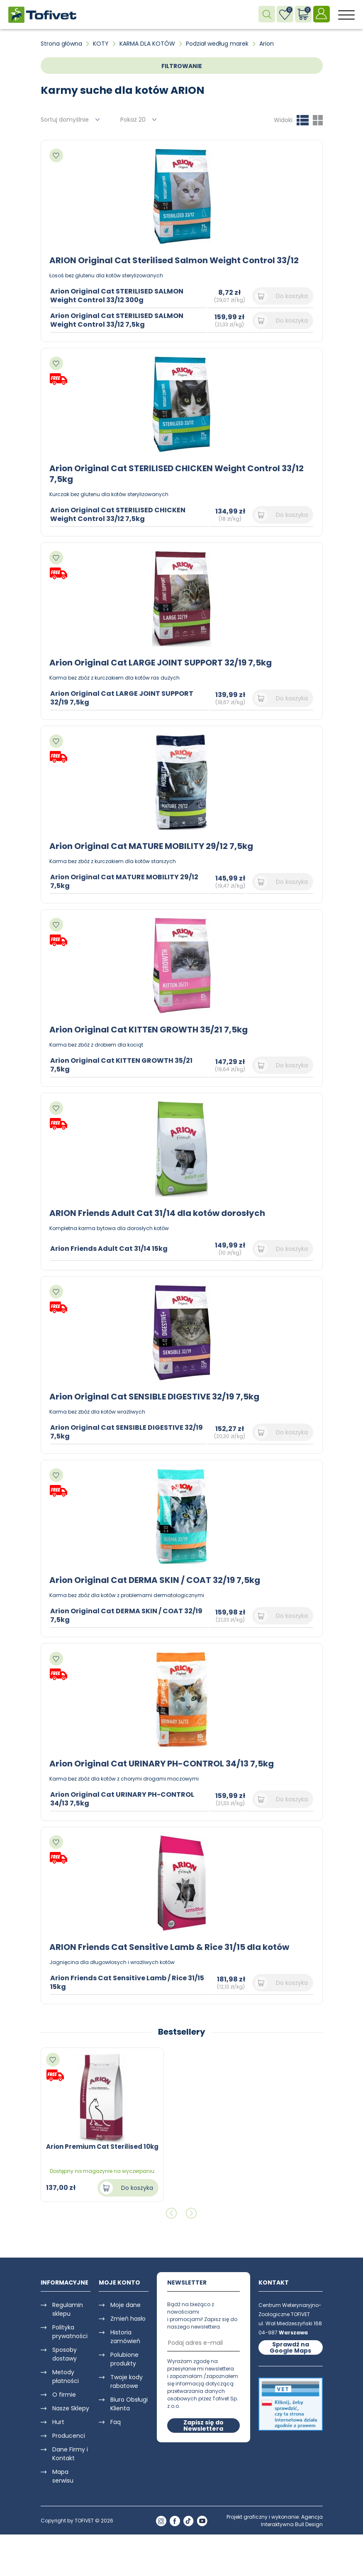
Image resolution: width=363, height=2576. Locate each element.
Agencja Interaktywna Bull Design (292, 2520)
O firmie (64, 2394)
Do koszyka (292, 296)
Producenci (68, 2436)
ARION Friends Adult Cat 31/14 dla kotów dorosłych (157, 1213)
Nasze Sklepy (70, 2408)
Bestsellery (181, 2032)
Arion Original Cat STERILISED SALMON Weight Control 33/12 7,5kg (116, 320)
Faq (115, 2422)
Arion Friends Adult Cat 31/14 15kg (109, 1248)
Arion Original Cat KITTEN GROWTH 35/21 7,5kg (148, 1029)
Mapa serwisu (62, 2476)
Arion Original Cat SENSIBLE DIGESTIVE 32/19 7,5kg (154, 1396)
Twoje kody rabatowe (126, 2381)
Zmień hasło (128, 2318)
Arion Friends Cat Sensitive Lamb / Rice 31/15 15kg (127, 1982)
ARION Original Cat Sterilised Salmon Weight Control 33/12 (174, 260)
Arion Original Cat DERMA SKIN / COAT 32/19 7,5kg (154, 1580)
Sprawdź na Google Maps (290, 2347)
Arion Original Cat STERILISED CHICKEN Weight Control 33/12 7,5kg (176, 473)
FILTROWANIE (181, 66)
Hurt (58, 2422)
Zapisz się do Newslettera (203, 2425)
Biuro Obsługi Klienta (129, 2403)
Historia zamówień (125, 2336)
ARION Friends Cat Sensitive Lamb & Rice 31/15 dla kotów (169, 1947)
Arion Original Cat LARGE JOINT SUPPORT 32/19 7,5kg (160, 662)
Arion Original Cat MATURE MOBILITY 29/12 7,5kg (151, 846)
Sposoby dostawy (64, 2354)
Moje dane (125, 2305)
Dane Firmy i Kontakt (70, 2453)
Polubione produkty (124, 2359)
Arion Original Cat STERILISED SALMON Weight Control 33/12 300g (116, 295)
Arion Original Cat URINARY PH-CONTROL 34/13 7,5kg (161, 1763)
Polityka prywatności (70, 2331)
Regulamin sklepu (67, 2309)
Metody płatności (65, 2376)
